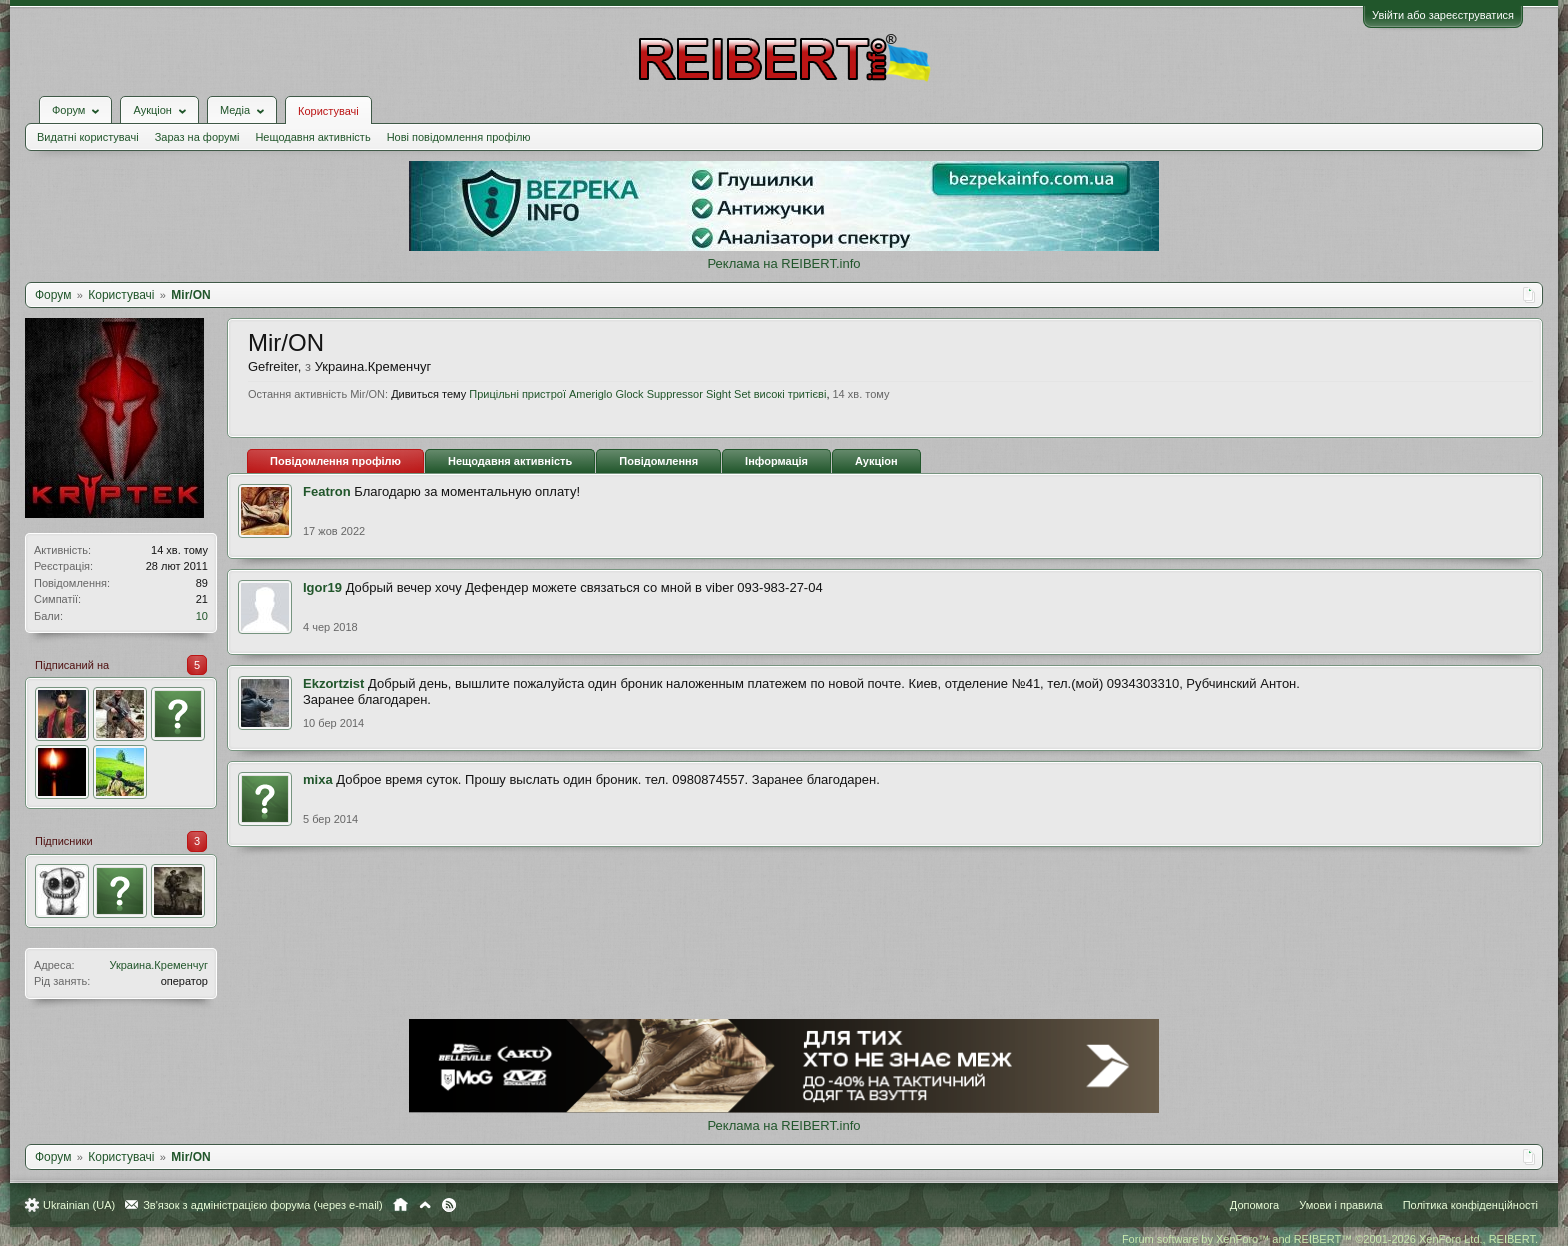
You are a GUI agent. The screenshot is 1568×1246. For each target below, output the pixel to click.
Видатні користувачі (88, 137)
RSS (449, 1205)
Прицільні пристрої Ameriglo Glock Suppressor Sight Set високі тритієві (647, 394)
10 (202, 616)
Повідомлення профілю (335, 461)
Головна (400, 1205)
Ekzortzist (333, 683)
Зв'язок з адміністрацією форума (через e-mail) (263, 1205)
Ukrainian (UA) (79, 1205)
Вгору (425, 1205)
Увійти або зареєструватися (1443, 15)
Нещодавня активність (312, 137)
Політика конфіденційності (1470, 1205)
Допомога (1254, 1205)
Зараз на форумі (197, 137)
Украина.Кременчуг (158, 965)
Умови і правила (1340, 1205)
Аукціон (876, 461)
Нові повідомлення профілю (459, 137)
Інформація (776, 461)
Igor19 (322, 587)
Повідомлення (658, 461)
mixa (318, 779)
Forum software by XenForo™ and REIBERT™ (1330, 1239)
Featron (327, 491)
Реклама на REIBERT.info (783, 263)
